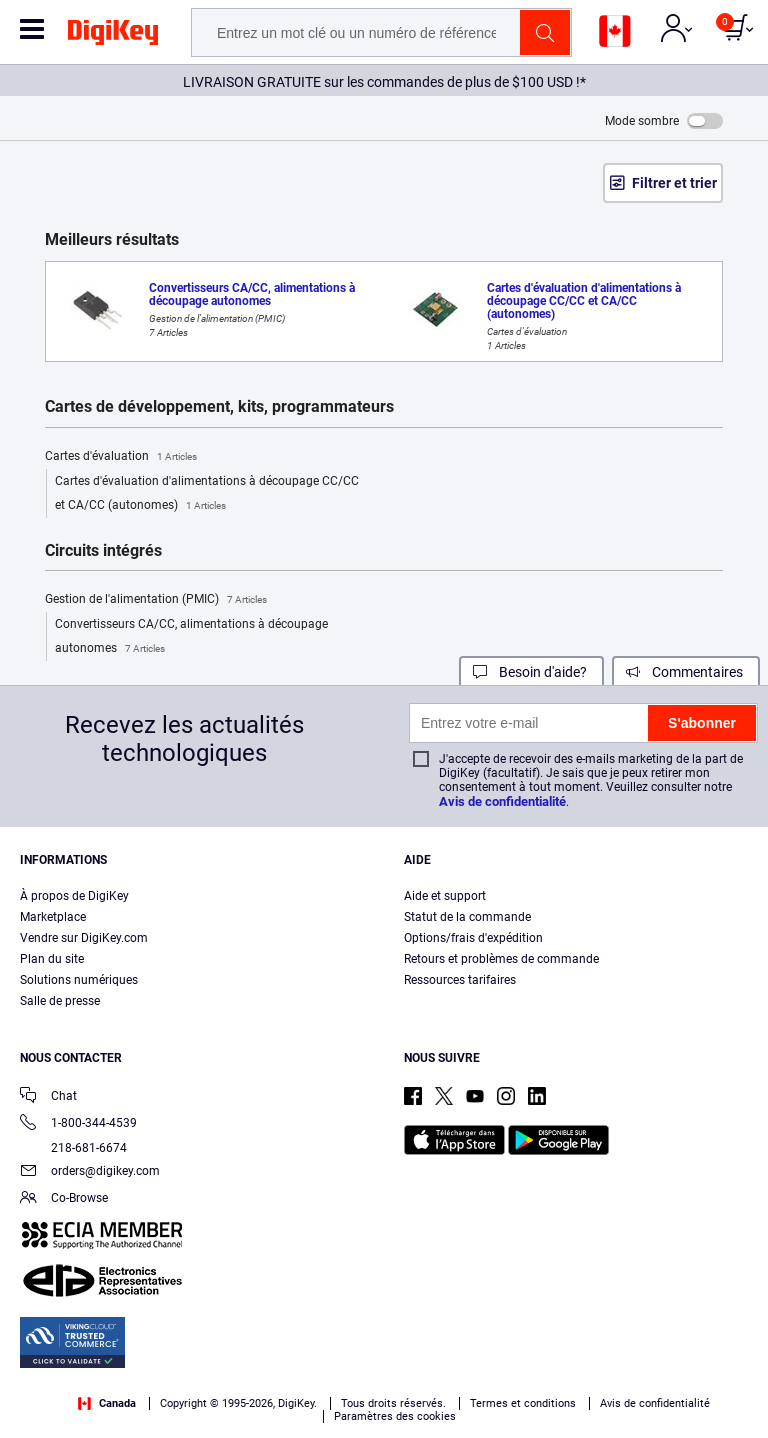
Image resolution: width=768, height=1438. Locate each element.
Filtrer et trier (674, 183)
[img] (113, 36)
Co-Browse (64, 1199)
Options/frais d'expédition (473, 938)
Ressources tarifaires (460, 980)
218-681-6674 (73, 1148)
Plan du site (52, 959)
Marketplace (53, 917)
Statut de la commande (467, 917)
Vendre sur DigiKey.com (84, 938)
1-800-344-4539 (78, 1124)
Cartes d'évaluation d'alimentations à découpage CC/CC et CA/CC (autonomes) (207, 496)
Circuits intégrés (103, 551)
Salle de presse (60, 1001)
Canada (107, 1403)
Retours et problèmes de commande (501, 959)
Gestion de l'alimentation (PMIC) (156, 600)
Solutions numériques (79, 980)
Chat (48, 1097)
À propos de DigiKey (74, 896)
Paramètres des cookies (395, 1416)
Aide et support (445, 896)
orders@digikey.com (90, 1172)
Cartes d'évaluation (121, 457)
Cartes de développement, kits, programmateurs (219, 407)
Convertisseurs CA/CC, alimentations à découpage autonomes (191, 639)
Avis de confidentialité (502, 801)
